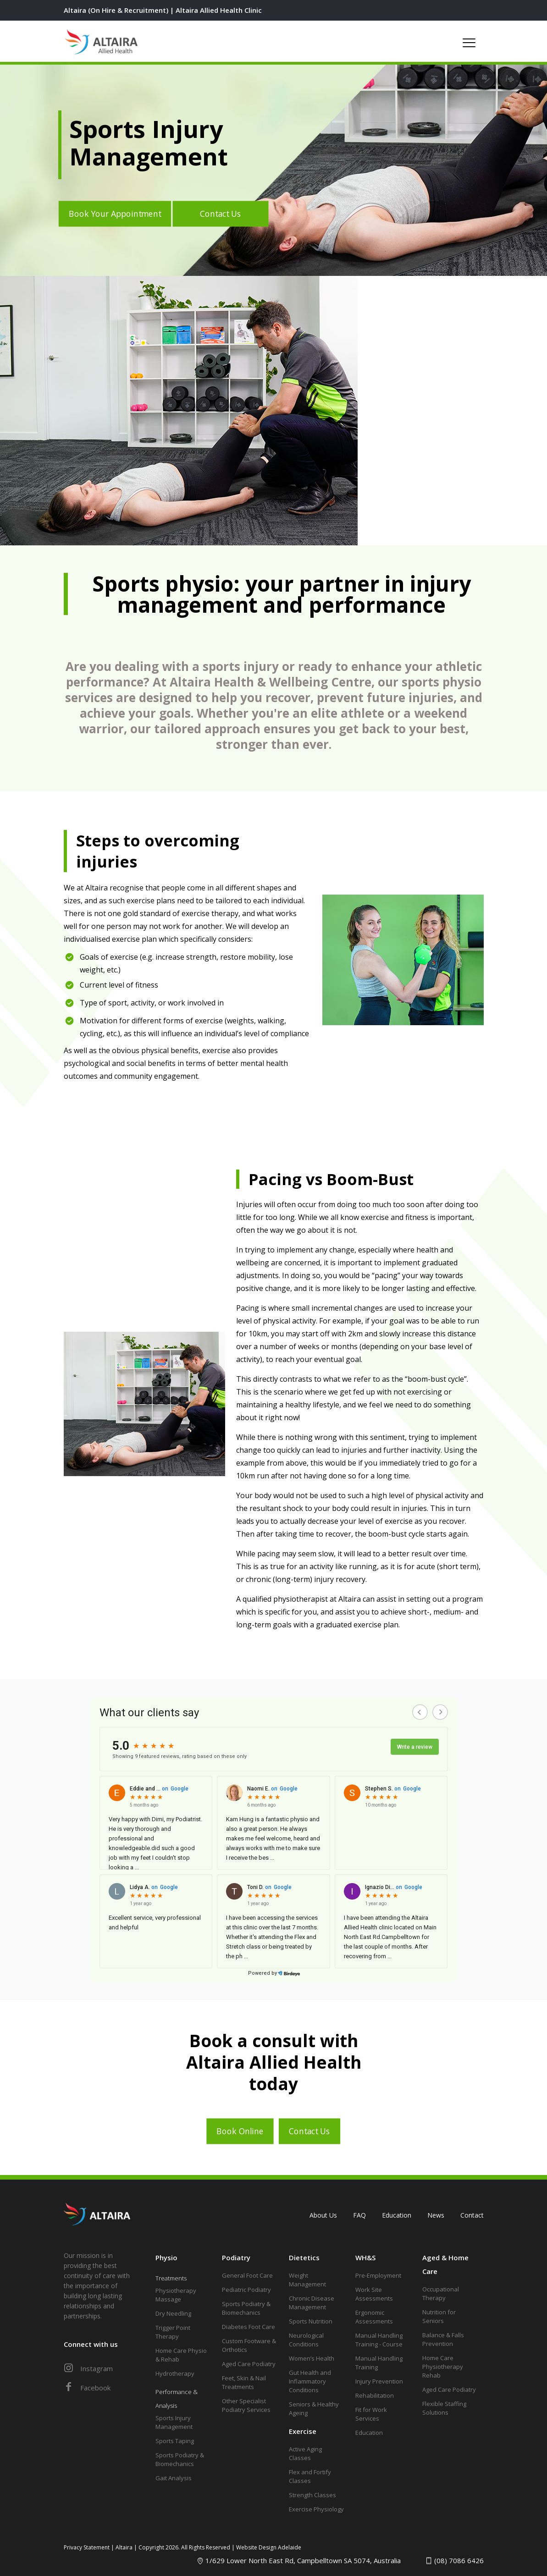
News (435, 2215)
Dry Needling (173, 2313)
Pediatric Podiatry (246, 2289)
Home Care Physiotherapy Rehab (442, 2366)
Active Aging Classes (305, 2453)
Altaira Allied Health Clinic (219, 10)
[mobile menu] (469, 41)
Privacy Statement (87, 2547)
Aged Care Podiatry (249, 2364)
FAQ (359, 2215)
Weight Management (307, 2279)
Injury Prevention (379, 2381)
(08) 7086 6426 (459, 2560)
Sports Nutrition (310, 2321)
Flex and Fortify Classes (310, 2476)
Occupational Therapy (440, 2293)
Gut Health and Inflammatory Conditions (310, 2381)
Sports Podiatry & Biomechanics (179, 2459)
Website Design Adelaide (268, 2547)
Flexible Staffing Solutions (444, 2408)
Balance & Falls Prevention (443, 2339)
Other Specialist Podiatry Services (246, 2405)
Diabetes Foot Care (248, 2327)
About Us (323, 2215)
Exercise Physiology (316, 2509)
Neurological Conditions (306, 2339)
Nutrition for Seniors (439, 2316)
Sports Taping (174, 2441)
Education (396, 2215)
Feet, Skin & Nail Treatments (244, 2382)
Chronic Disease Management (311, 2302)
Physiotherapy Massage (175, 2294)
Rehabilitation (374, 2395)
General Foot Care (247, 2275)
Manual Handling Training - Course (379, 2339)
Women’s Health (311, 2358)
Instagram (88, 2368)
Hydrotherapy (174, 2373)
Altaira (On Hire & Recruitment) (116, 10)
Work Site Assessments (374, 2293)
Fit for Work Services (371, 2414)
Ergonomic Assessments (374, 2316)
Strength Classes (312, 2495)
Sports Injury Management (174, 2422)
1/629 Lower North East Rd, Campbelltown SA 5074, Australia (304, 2560)
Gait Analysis (173, 2478)
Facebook (87, 2387)
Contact (472, 2215)
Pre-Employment (378, 2275)
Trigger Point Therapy (172, 2331)
